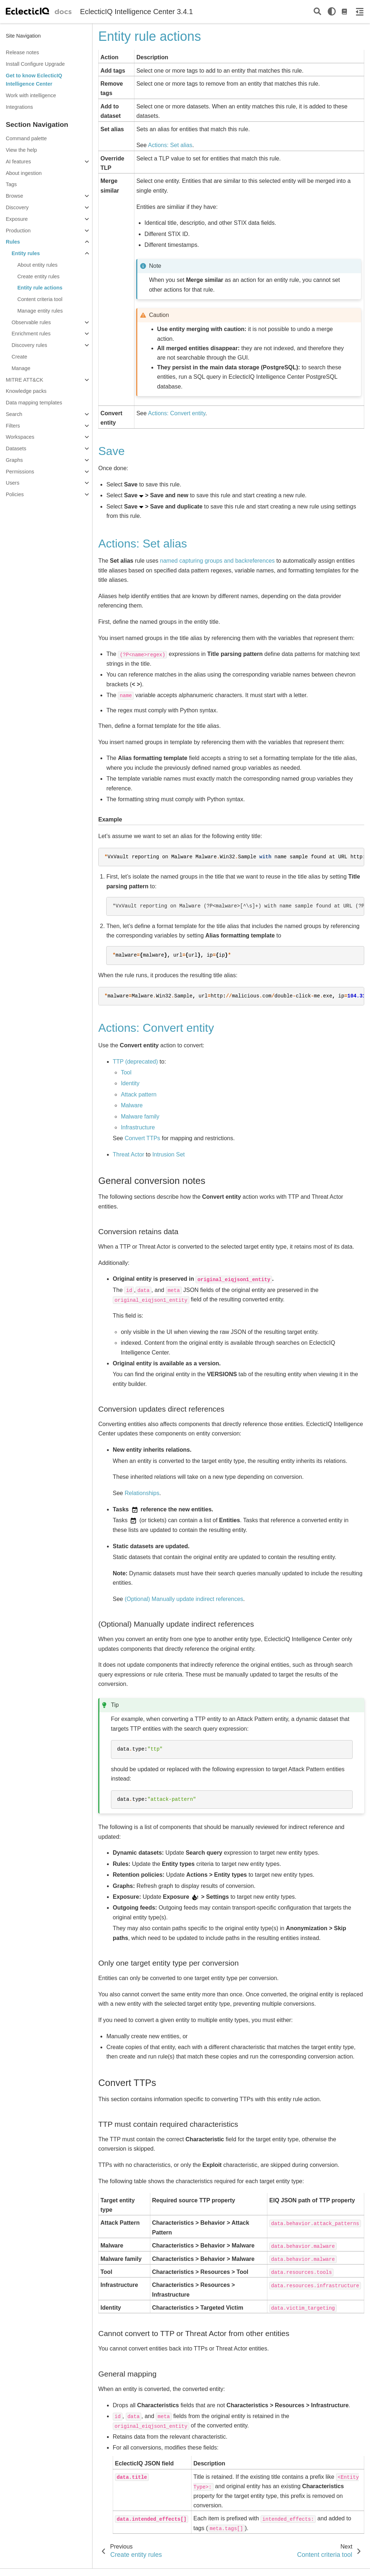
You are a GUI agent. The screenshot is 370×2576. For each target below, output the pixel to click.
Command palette (26, 138)
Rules (13, 242)
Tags (11, 184)
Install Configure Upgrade (35, 64)
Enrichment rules (31, 333)
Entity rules (26, 253)
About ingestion (24, 173)
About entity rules (37, 265)
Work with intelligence (31, 95)
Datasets (16, 448)
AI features (18, 161)
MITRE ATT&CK (24, 380)
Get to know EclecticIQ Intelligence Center (34, 80)
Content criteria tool (40, 299)
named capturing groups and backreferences (217, 561)
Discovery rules (29, 345)
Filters (13, 426)
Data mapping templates (34, 402)
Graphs (14, 460)
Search (14, 414)
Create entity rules (38, 276)
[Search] (317, 12)
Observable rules (31, 322)
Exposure (17, 219)
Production (18, 230)
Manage (21, 368)
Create (19, 357)
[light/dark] (331, 11)
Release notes (22, 52)
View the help (21, 150)
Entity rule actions (40, 288)
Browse (14, 196)
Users (13, 483)
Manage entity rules (40, 311)
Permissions (20, 472)
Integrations (19, 107)
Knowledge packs (26, 391)
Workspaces (20, 437)
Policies (15, 494)
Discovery (17, 207)
